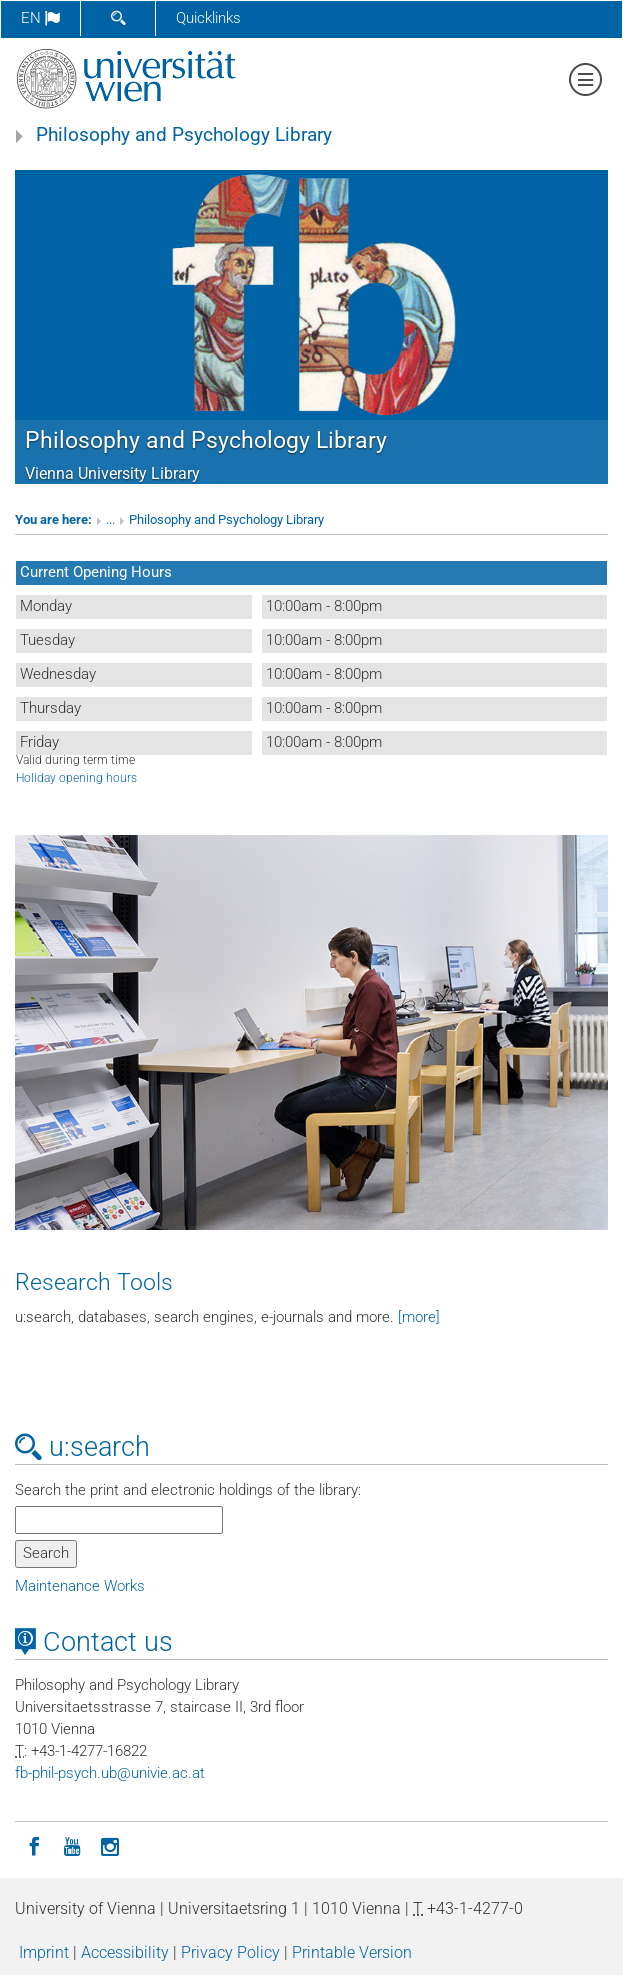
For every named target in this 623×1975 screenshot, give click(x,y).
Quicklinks (208, 18)
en (40, 18)
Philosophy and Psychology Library (184, 135)
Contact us (94, 1642)
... (110, 519)
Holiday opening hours (76, 778)
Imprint (44, 1952)
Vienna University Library (112, 473)
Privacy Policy (230, 1952)
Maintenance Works (80, 1586)
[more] (419, 1317)
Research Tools (94, 1282)
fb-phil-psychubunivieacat (110, 1773)
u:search (82, 1447)
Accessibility (125, 1952)
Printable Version (352, 1952)
